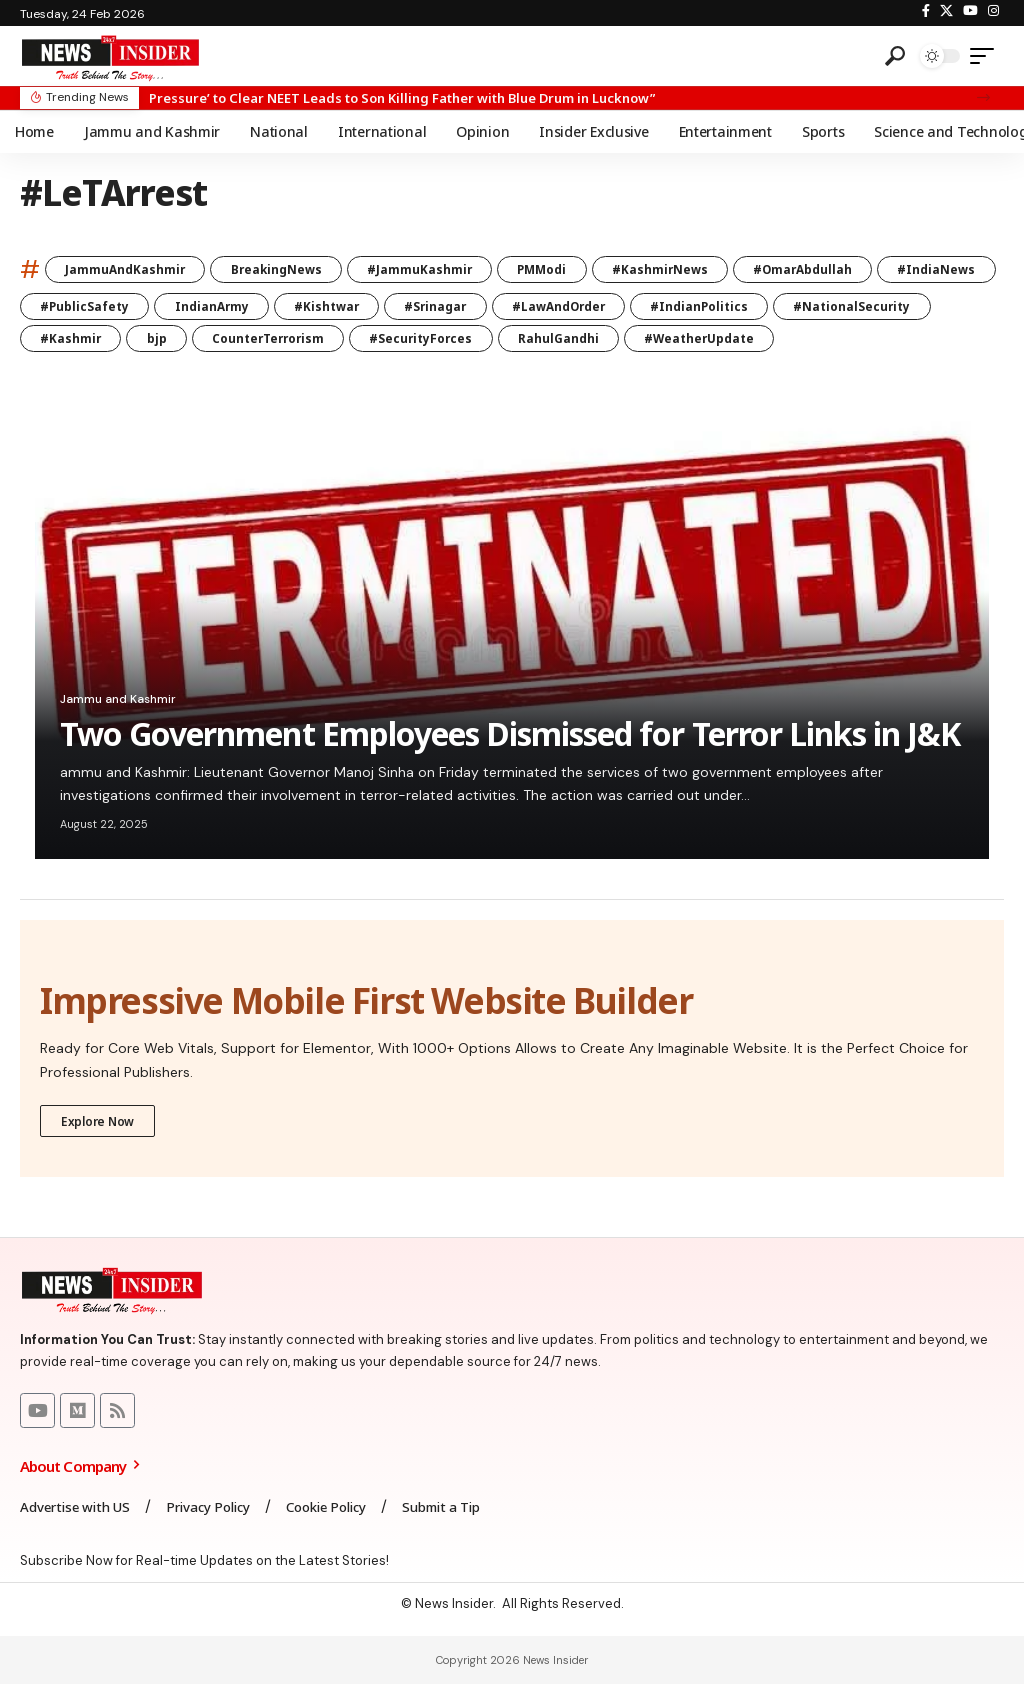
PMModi (552, 269)
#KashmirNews (672, 269)
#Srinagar (570, 306)
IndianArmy (340, 306)
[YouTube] (970, 11)
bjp (325, 339)
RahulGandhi (737, 339)
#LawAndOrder (697, 306)
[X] (946, 11)
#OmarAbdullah (818, 269)
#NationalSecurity (100, 339)
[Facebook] (926, 11)
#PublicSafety (211, 306)
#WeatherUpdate (881, 339)
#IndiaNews (80, 306)
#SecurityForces (597, 339)
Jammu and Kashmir (118, 701)
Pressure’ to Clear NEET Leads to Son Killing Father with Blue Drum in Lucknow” (402, 98)
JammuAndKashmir (126, 269)
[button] (983, 97)
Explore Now (98, 1121)
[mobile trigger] (987, 56)
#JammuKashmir (427, 269)
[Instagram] (993, 11)
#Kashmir (237, 339)
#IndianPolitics (841, 306)
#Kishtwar (458, 306)
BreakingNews (280, 269)
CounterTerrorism (440, 339)
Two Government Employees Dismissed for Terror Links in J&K (510, 735)
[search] (895, 56)
